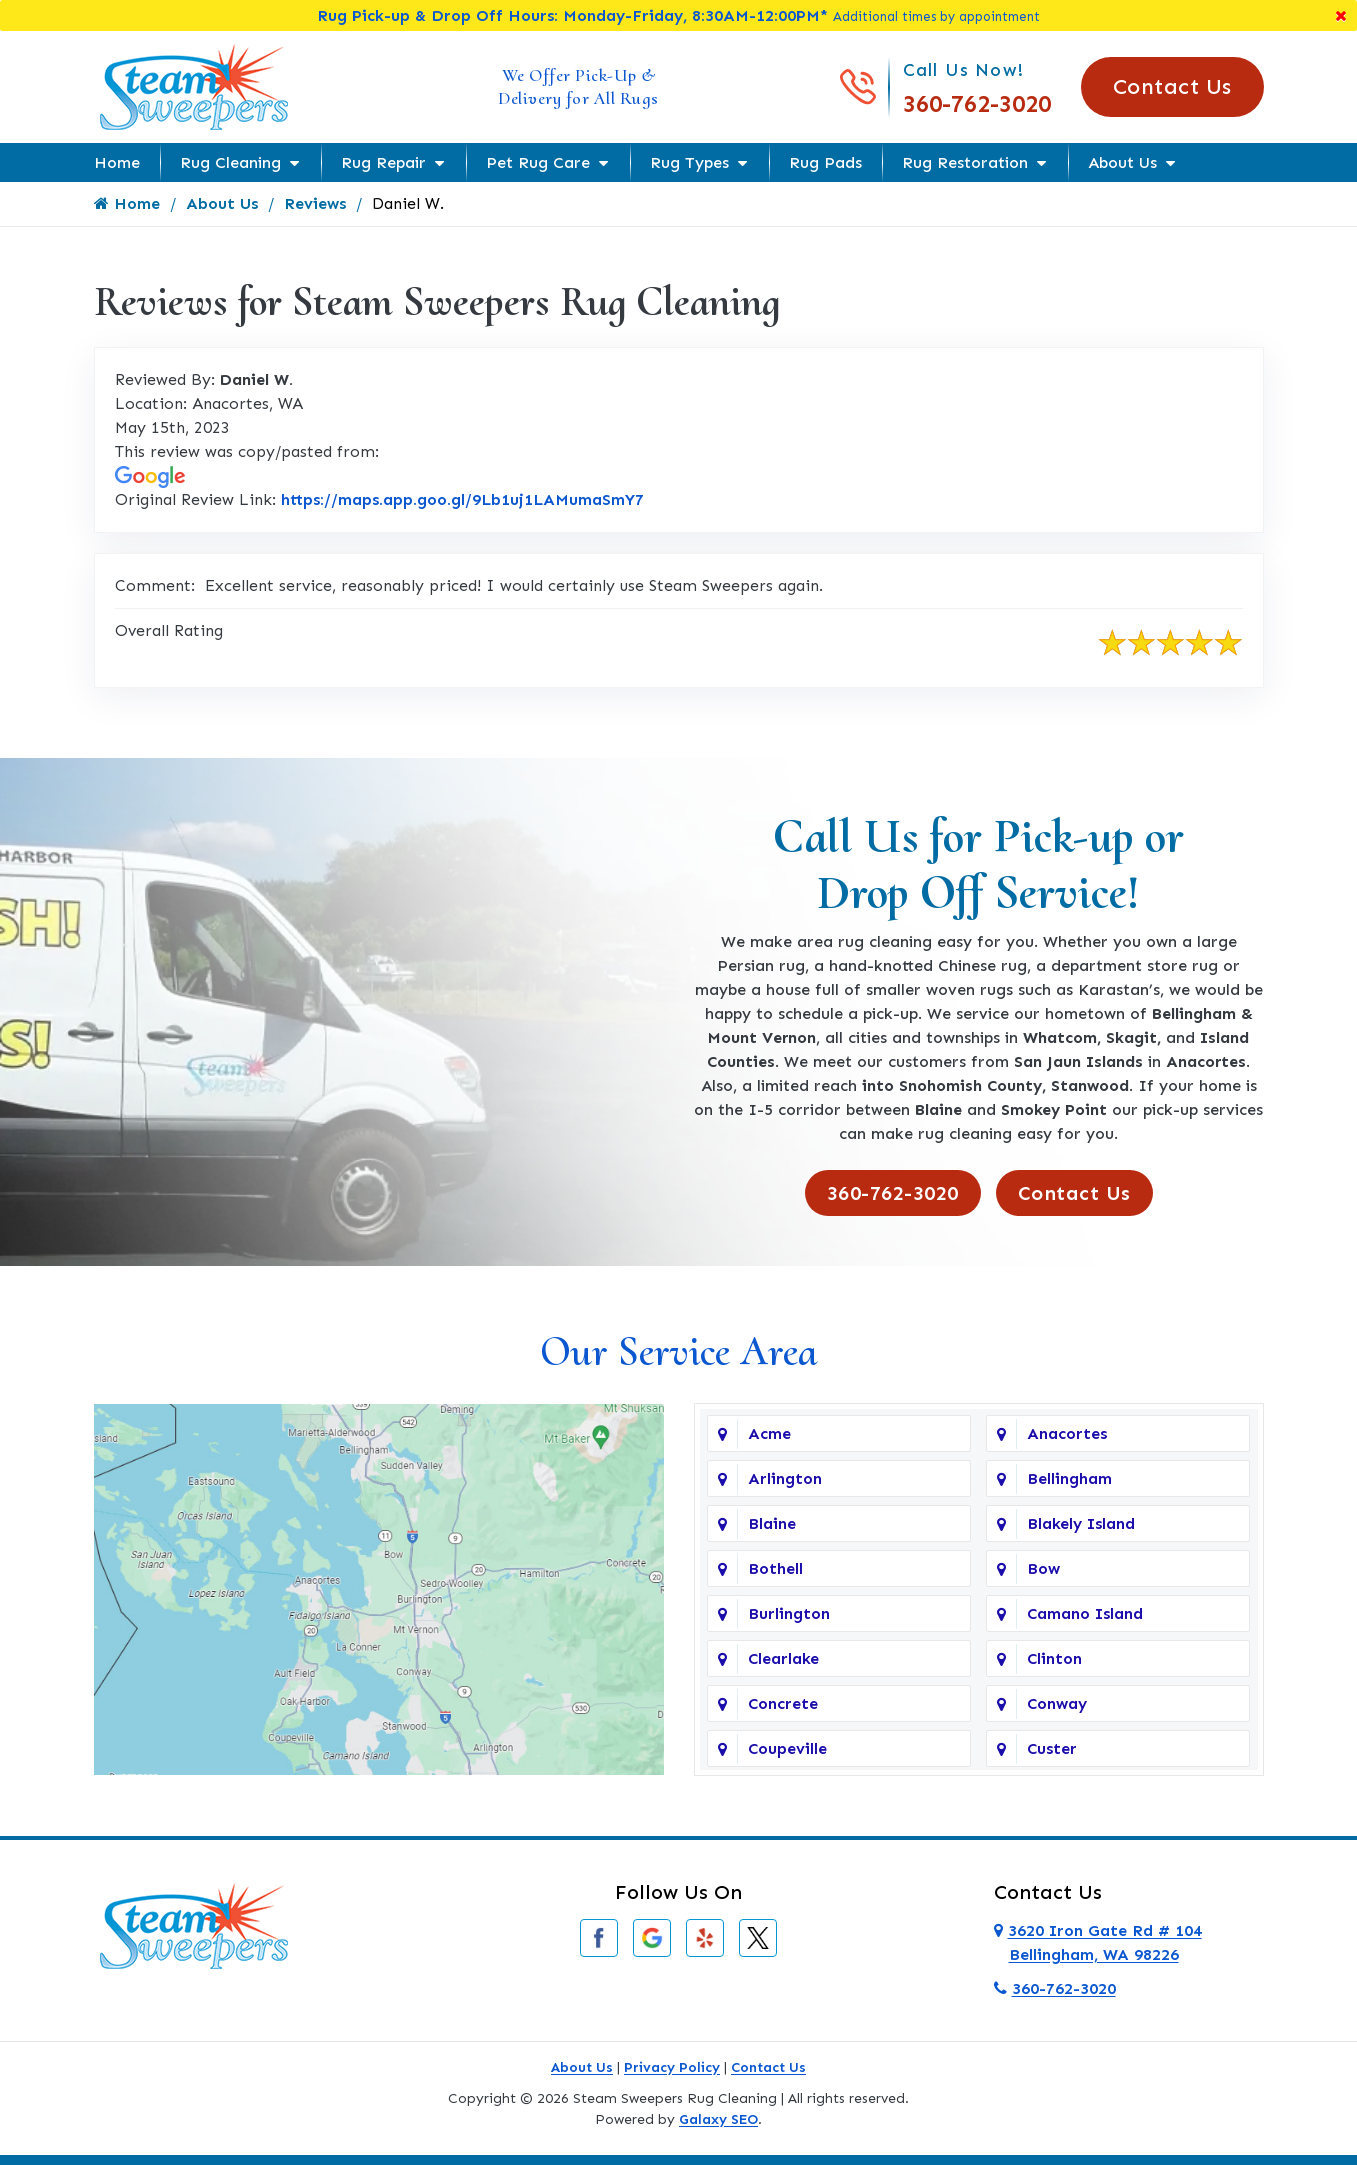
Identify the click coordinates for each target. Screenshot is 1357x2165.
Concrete (783, 1703)
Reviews (315, 203)
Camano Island (1085, 1613)
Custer (1052, 1748)
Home (117, 162)
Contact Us (1172, 86)
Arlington (785, 1478)
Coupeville (787, 1748)
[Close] (1341, 15)
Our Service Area (678, 1351)
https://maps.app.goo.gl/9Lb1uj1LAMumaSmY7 (462, 499)
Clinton (1054, 1658)
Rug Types (689, 162)
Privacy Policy (672, 2067)
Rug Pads (825, 162)
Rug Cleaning (230, 162)
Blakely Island (1081, 1523)
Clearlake (783, 1658)
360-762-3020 (977, 103)
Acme (769, 1433)
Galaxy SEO (718, 2119)
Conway (1057, 1703)
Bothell (775, 1568)
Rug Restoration (965, 162)
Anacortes (1067, 1433)
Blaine (772, 1523)
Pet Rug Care (538, 162)
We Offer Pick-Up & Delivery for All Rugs (578, 86)
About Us (1122, 162)
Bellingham (1069, 1478)
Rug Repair (383, 162)
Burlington (789, 1613)
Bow (1043, 1568)
